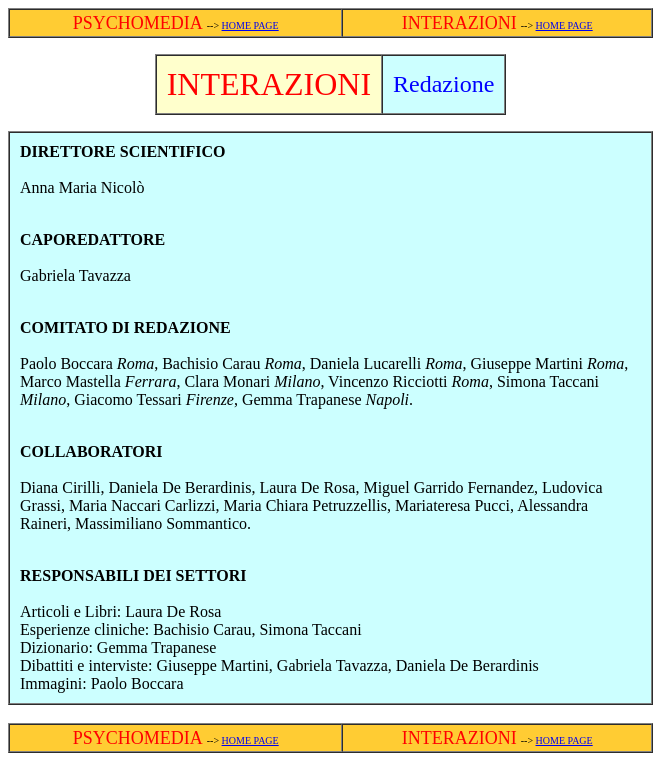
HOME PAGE (250, 25)
